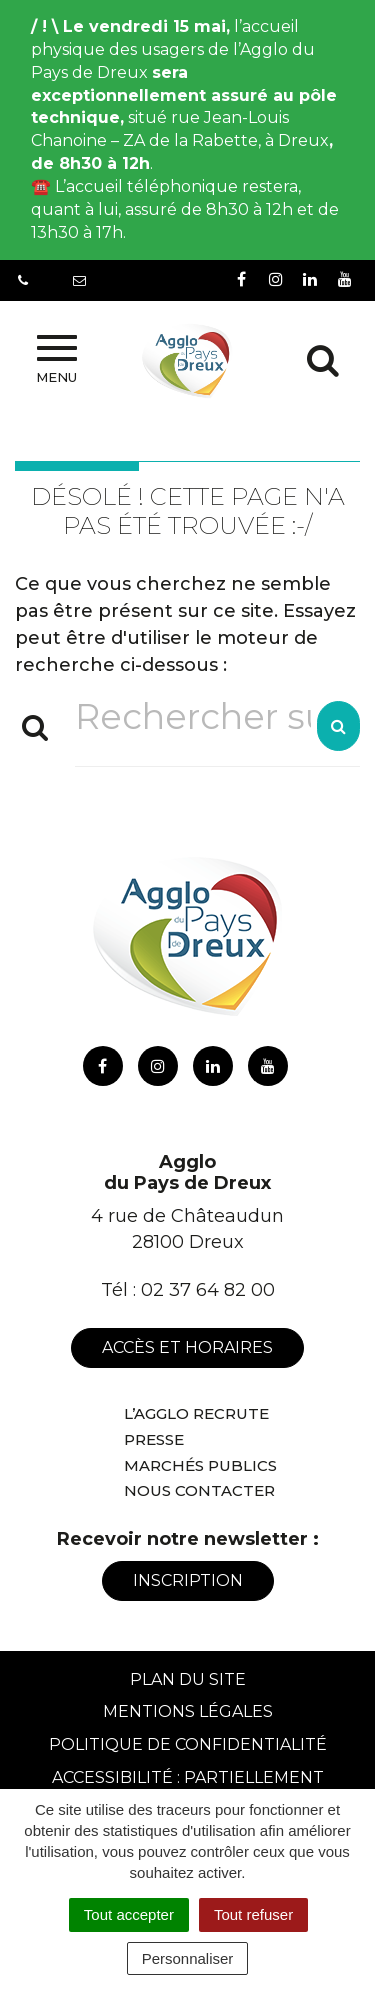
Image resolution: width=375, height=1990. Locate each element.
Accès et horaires (187, 1347)
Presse (154, 1439)
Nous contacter (199, 1490)
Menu (56, 360)
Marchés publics (200, 1465)
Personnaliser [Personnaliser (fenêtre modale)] (188, 1958)
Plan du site (188, 1679)
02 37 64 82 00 (208, 1290)
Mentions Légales (188, 1711)
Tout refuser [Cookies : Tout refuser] (253, 1914)
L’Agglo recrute (196, 1413)
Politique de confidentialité (188, 1744)
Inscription (188, 1580)
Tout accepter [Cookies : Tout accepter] (129, 1914)
